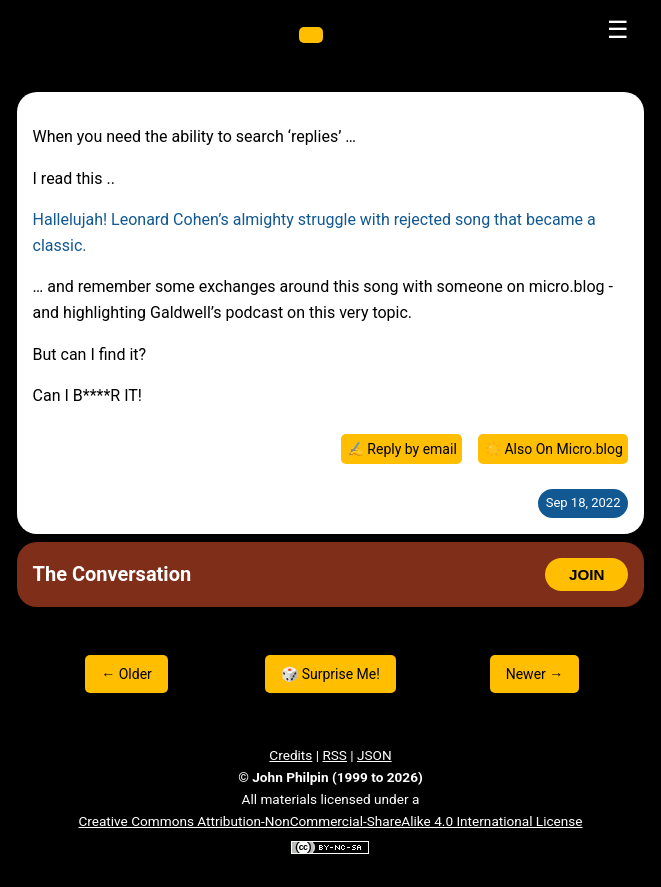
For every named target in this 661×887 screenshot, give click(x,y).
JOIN (586, 574)
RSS (334, 755)
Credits (290, 755)
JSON (374, 755)
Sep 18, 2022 (583, 502)
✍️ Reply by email (402, 449)
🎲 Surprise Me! (330, 674)
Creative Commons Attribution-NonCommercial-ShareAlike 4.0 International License (330, 821)
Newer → (535, 674)
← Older (126, 674)
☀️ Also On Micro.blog (553, 449)
